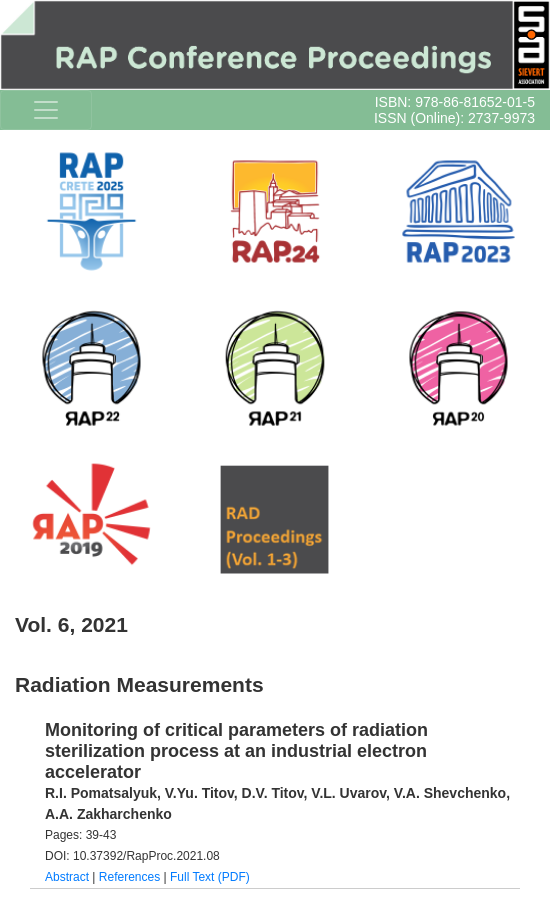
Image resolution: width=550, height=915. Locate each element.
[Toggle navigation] (46, 110)
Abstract (67, 877)
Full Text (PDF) (210, 877)
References (129, 877)
